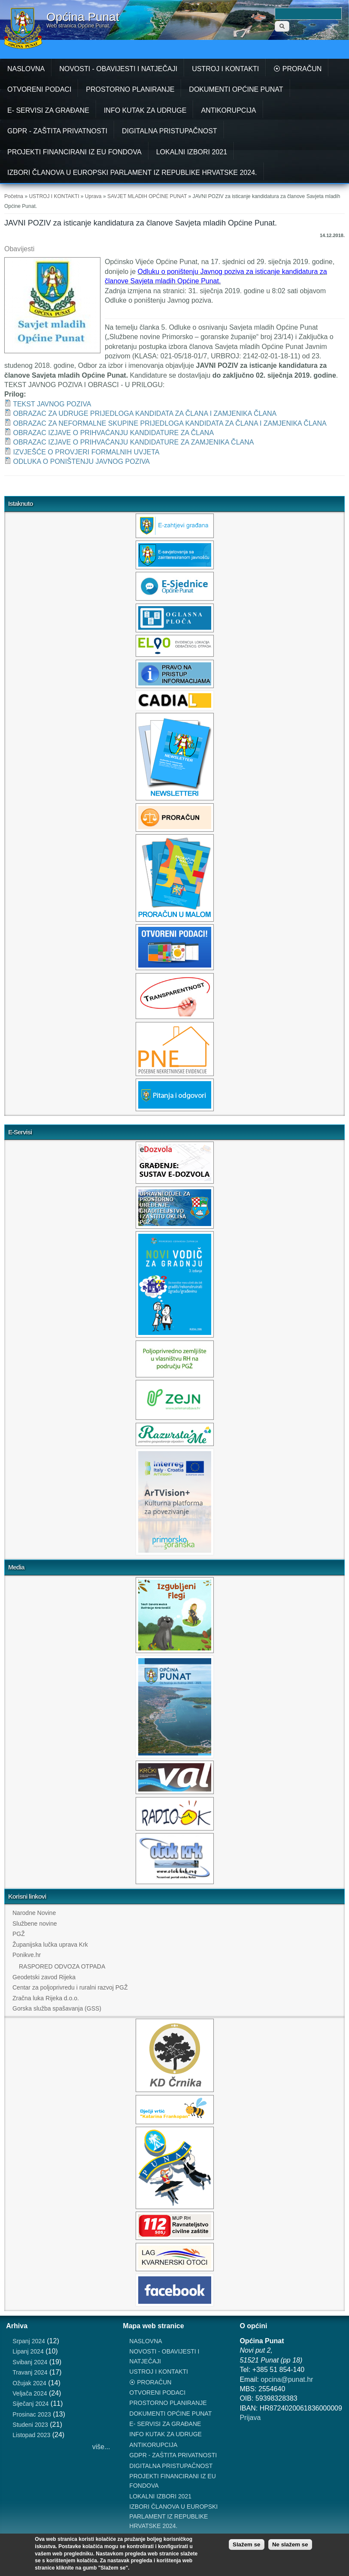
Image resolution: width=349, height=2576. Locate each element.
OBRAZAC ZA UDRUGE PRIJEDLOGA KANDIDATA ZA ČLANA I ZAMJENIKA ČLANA (144, 413)
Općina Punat (82, 17)
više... (101, 2446)
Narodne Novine (34, 1912)
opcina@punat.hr (287, 2379)
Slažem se (246, 2544)
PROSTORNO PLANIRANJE (130, 89)
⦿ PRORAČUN (297, 68)
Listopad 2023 (31, 2435)
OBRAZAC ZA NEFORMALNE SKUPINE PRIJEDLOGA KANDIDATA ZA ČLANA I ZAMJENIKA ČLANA (169, 423)
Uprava (93, 196)
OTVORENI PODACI (39, 89)
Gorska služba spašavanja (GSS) (56, 2008)
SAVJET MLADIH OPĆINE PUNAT (147, 196)
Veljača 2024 (29, 2393)
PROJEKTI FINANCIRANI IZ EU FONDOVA (74, 152)
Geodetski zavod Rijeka (44, 1977)
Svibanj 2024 (29, 2362)
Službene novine (34, 1923)
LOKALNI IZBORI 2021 (191, 152)
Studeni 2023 (30, 2424)
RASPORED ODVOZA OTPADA (62, 1966)
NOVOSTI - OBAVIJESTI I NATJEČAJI (118, 68)
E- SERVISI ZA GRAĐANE (48, 110)
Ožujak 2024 (29, 2383)
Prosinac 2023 (31, 2414)
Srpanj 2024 (28, 2341)
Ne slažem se (290, 2544)
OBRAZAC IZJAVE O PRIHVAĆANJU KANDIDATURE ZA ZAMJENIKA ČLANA (133, 442)
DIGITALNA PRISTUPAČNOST (169, 131)
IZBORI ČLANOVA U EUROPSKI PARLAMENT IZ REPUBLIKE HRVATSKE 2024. (132, 172)
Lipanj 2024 (27, 2351)
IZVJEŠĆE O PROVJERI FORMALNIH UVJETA (86, 452)
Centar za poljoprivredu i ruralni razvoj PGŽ (69, 1987)
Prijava (250, 2417)
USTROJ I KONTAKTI (225, 68)
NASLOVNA (26, 68)
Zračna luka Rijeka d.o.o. (45, 1998)
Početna (13, 196)
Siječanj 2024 (30, 2403)
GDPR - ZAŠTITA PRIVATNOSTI (57, 131)
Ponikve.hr (26, 1954)
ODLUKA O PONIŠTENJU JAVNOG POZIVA (81, 461)
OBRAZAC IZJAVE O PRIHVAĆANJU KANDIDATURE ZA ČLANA (113, 432)
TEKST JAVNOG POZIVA (52, 404)
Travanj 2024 (29, 2372)
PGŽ (18, 1933)
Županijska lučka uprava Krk (50, 1944)
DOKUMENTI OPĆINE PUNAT (236, 89)
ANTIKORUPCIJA (228, 110)
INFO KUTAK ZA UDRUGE (145, 110)
